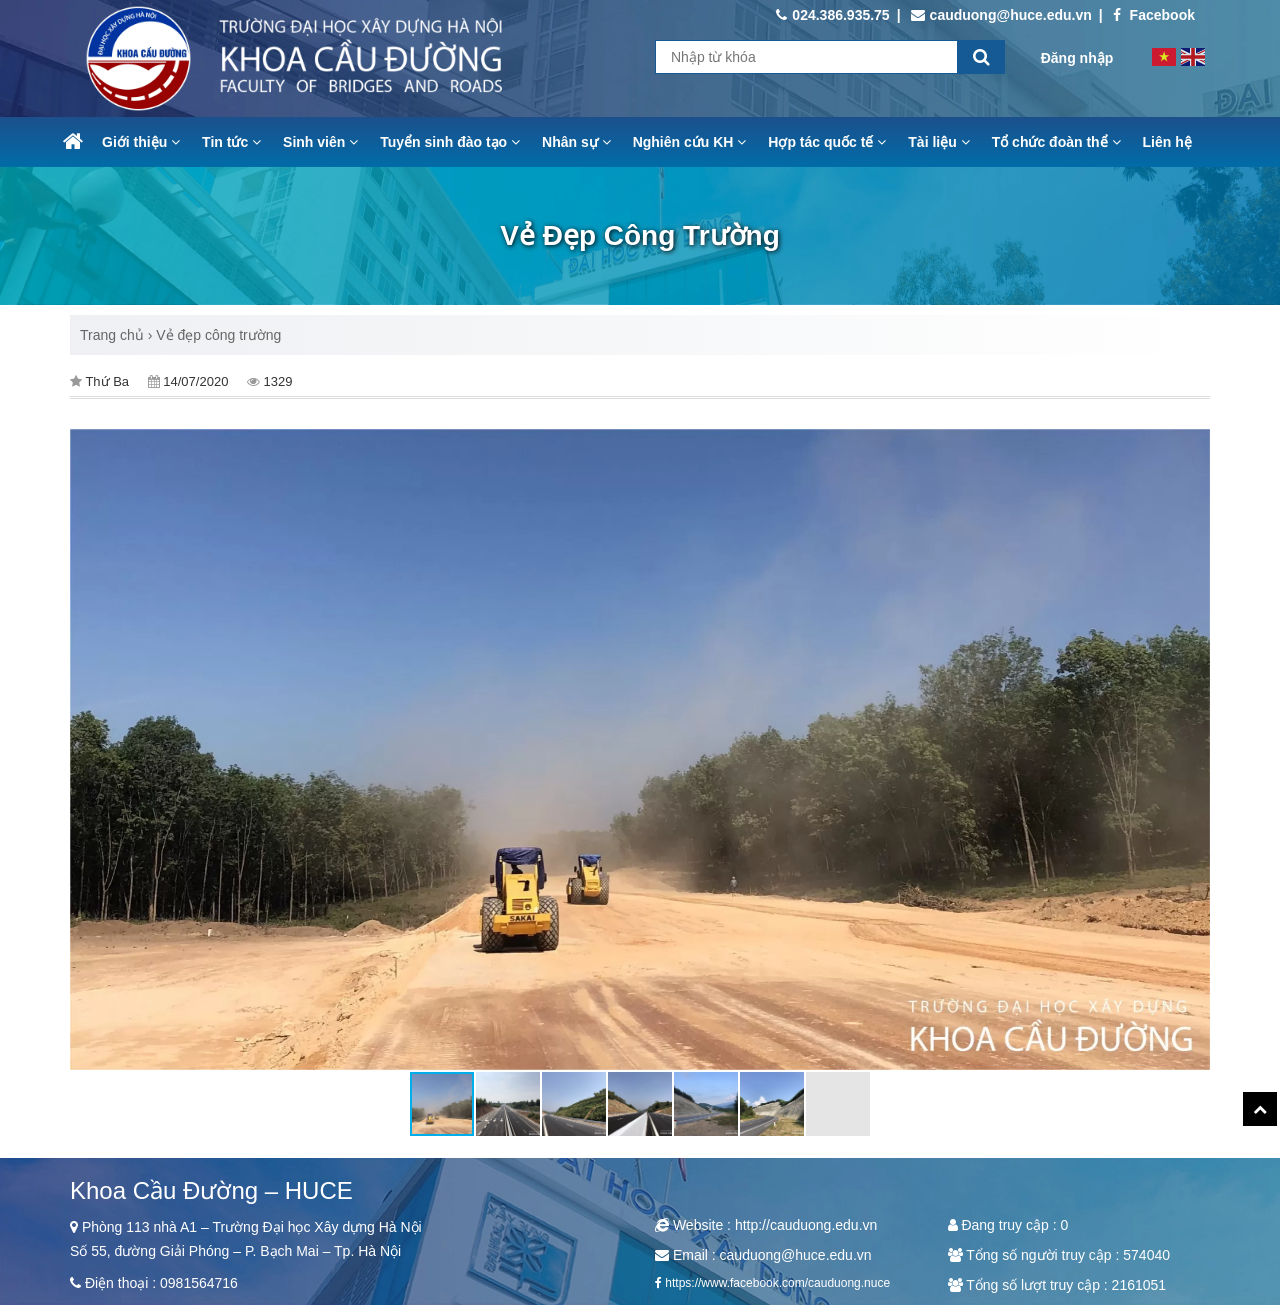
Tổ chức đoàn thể (1056, 142)
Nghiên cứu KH (690, 142)
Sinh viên (320, 142)
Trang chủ (112, 335)
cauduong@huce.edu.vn (1001, 15)
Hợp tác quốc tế (827, 142)
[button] (1192, 750)
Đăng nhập (1077, 58)
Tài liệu (938, 142)
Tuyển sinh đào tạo (450, 142)
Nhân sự (576, 142)
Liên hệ (1167, 142)
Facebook (1154, 15)
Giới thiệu (141, 142)
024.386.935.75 (832, 15)
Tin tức (231, 142)
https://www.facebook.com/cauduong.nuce (777, 1283)
